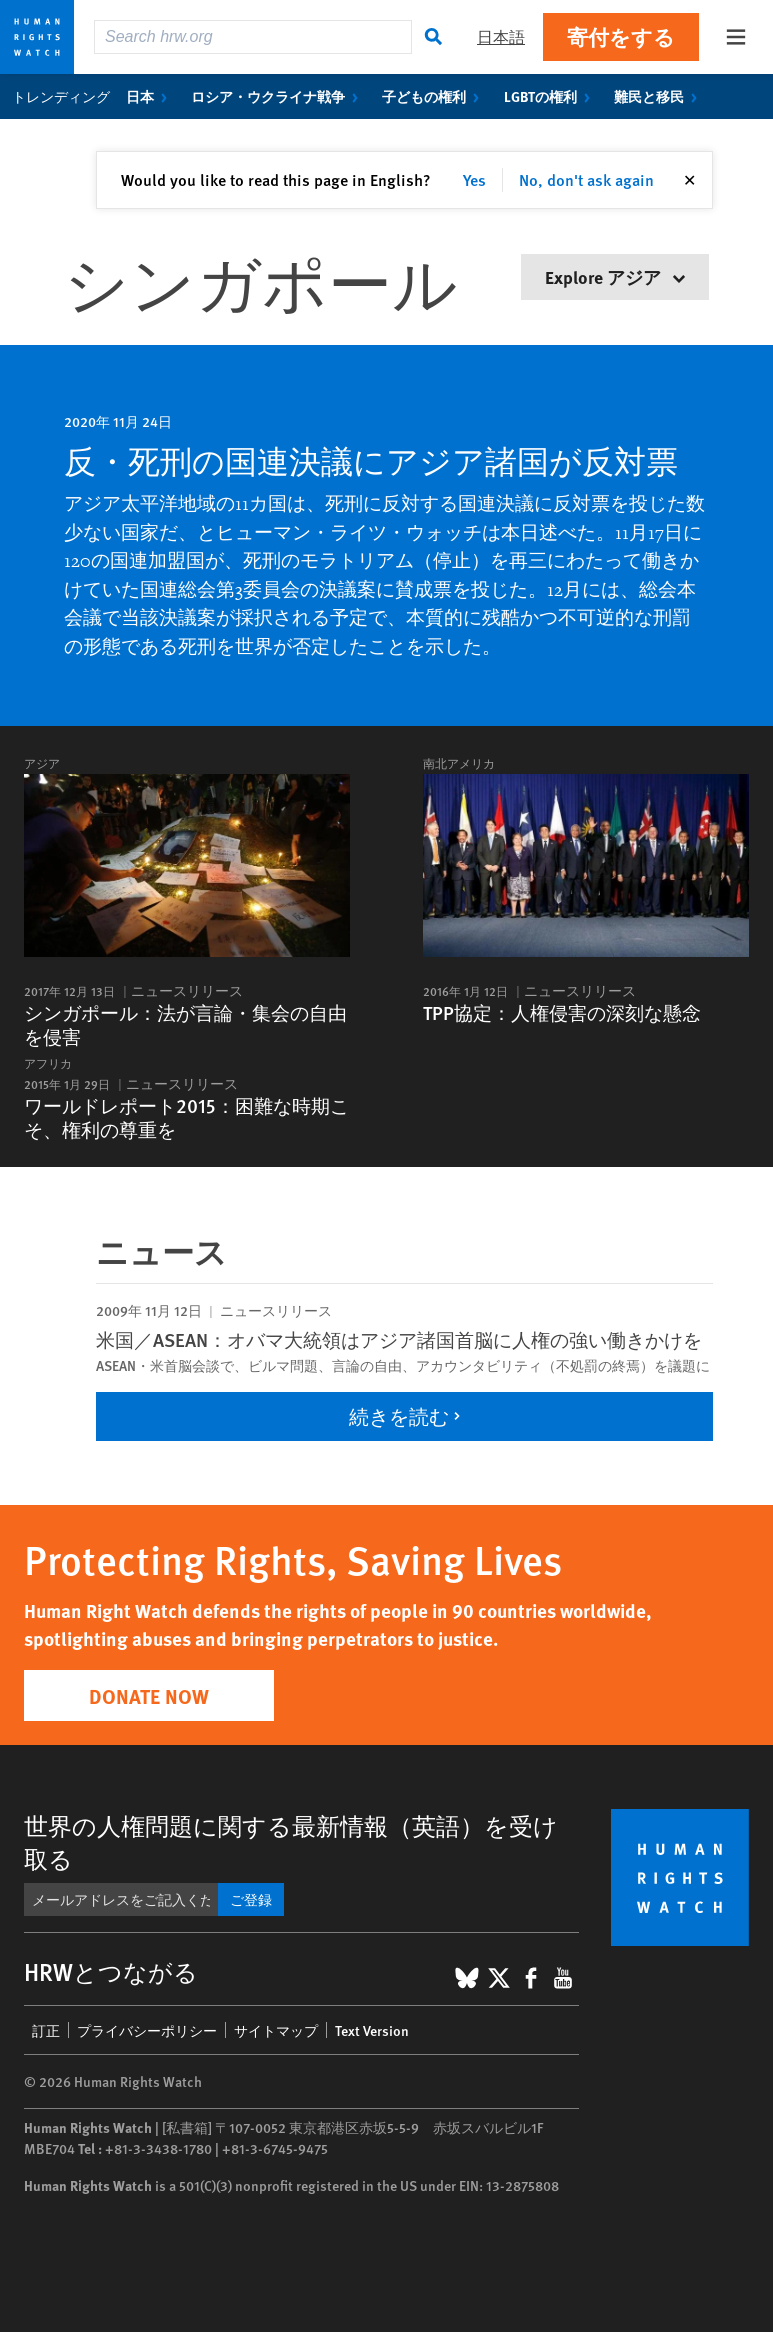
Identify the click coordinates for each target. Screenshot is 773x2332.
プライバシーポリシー (147, 2030)
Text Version (372, 2030)
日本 (150, 96)
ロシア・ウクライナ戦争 (278, 96)
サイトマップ (276, 2030)
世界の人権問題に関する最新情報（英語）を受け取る (291, 1841)
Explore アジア (615, 276)
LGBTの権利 (551, 96)
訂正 (46, 2030)
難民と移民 (659, 96)
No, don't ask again (586, 179)
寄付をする (621, 36)
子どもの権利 (434, 96)
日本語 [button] (501, 36)
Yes (474, 179)
